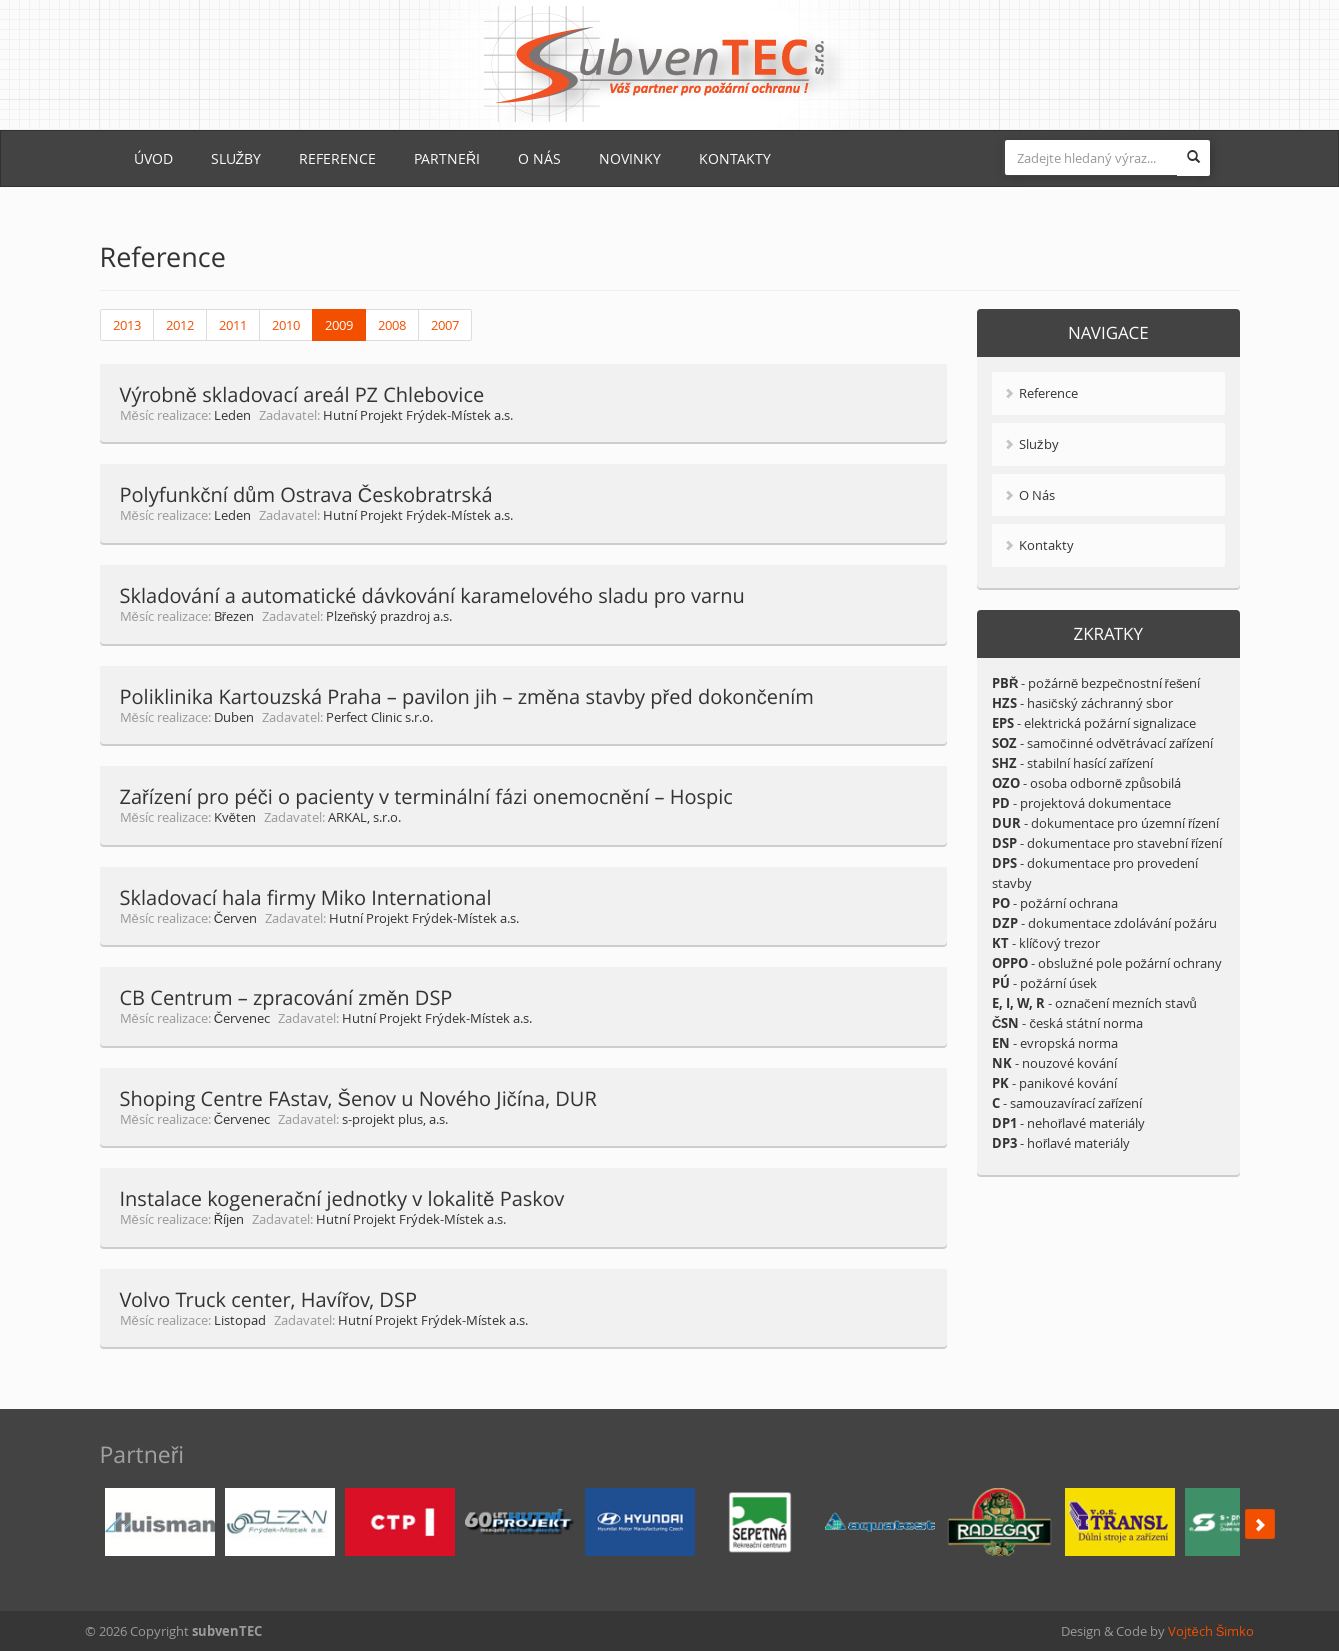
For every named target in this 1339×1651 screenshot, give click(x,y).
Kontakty (735, 158)
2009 (339, 325)
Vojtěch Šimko (1211, 1631)
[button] (1193, 158)
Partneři (447, 158)
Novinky (630, 158)
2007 (445, 325)
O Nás (539, 158)
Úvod (153, 158)
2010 (286, 325)
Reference (337, 158)
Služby (236, 158)
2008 (392, 325)
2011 (233, 325)
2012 (180, 325)
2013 (127, 325)
